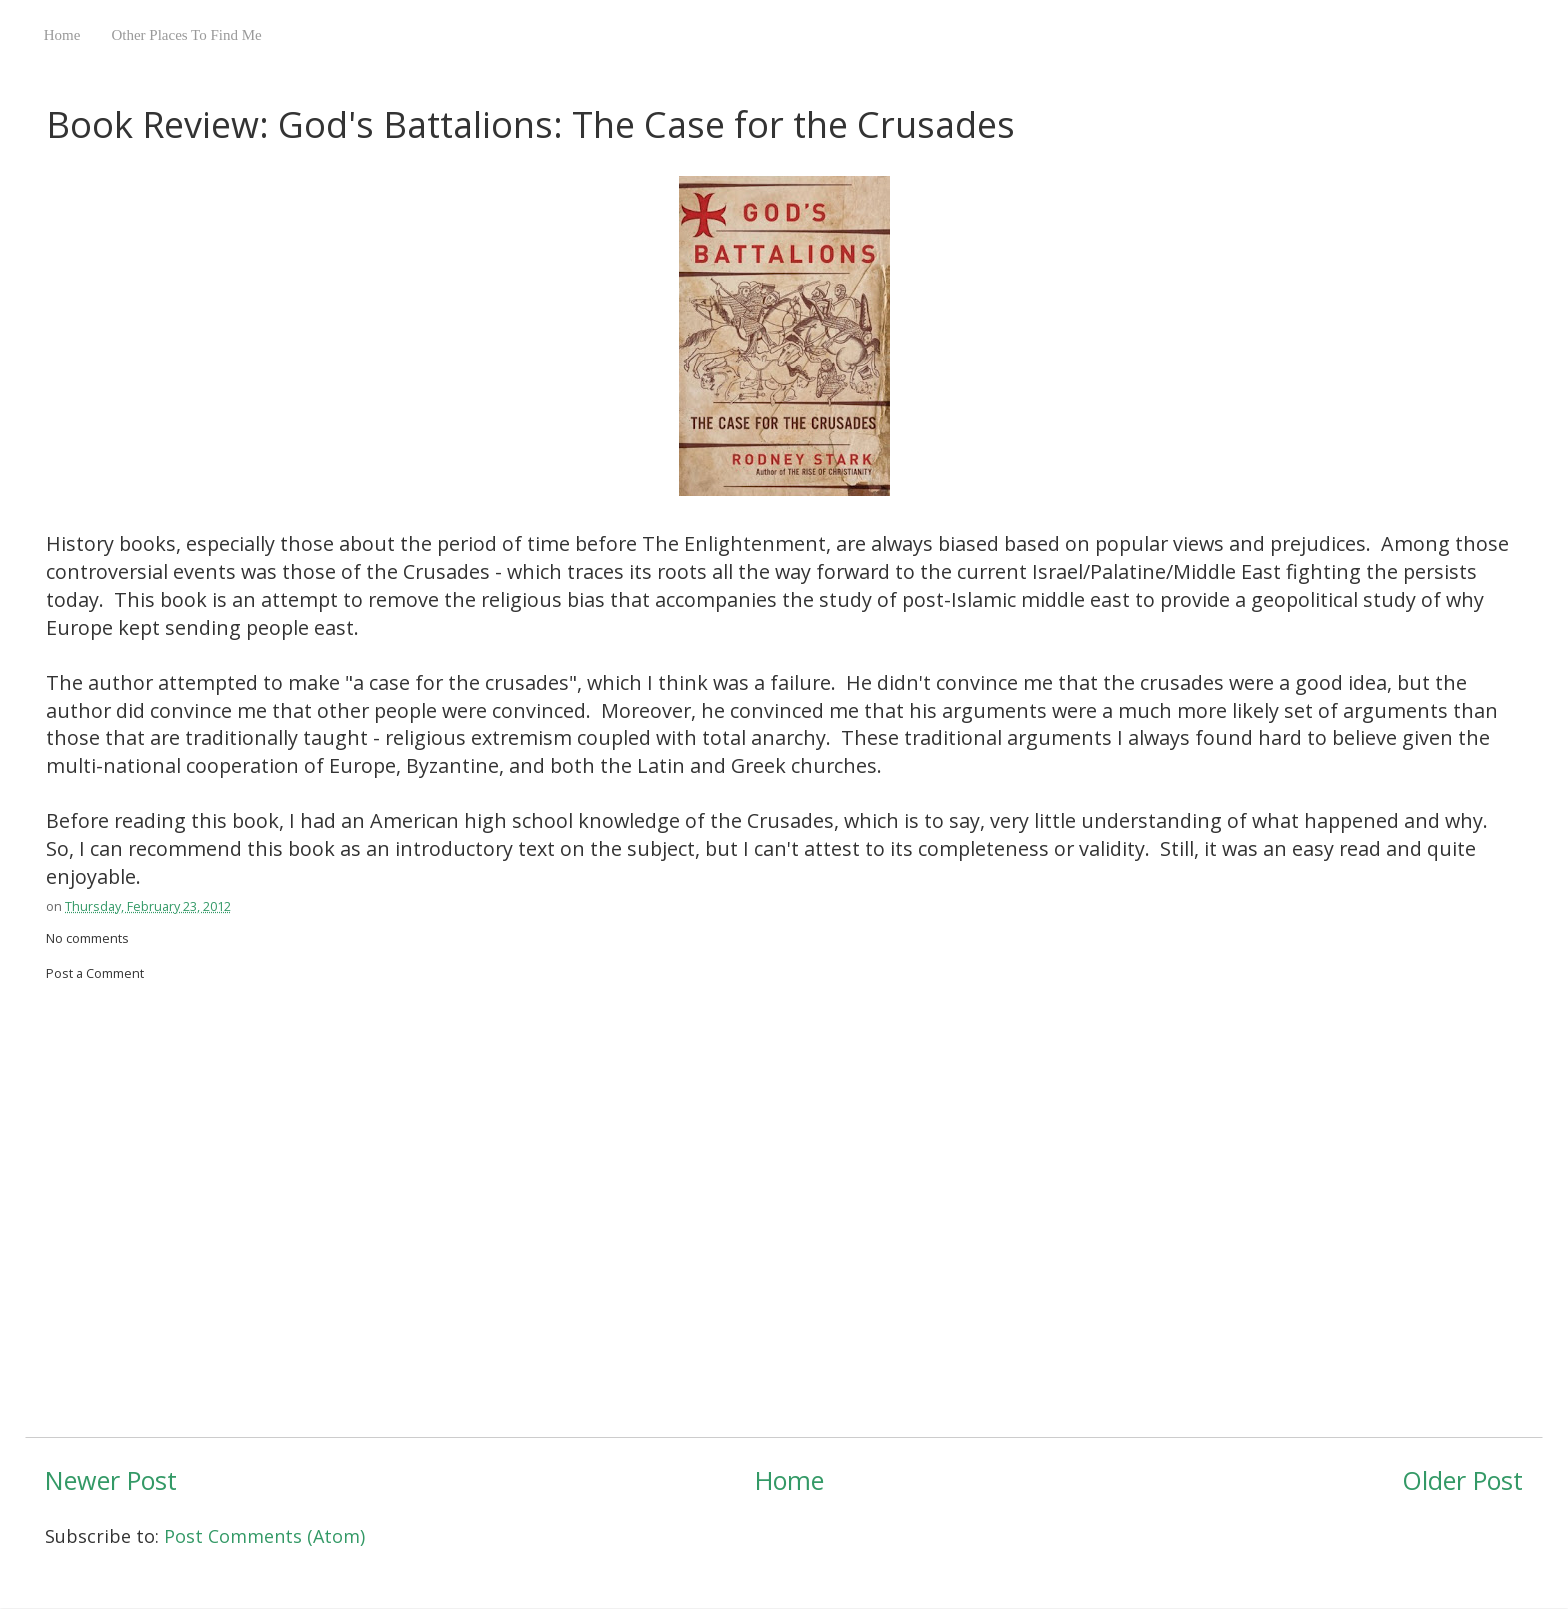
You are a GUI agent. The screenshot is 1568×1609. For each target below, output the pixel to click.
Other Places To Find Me (186, 35)
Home (62, 35)
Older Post (1462, 1480)
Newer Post (111, 1480)
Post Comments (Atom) (264, 1536)
